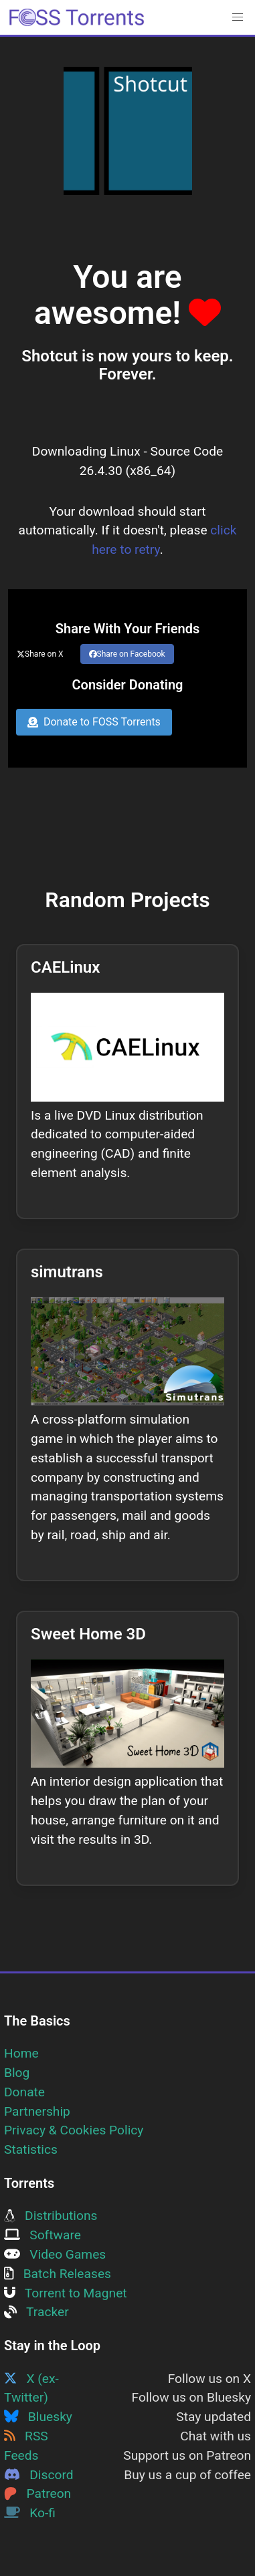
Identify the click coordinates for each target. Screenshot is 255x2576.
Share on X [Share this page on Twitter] (40, 654)
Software (42, 2235)
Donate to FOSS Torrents (94, 721)
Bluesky (38, 2416)
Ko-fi (30, 2513)
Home (21, 2053)
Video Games (55, 2254)
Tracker (36, 2311)
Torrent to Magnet (65, 2293)
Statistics (31, 2149)
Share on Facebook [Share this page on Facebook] (127, 654)
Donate (24, 2092)
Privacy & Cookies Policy (73, 2130)
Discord (39, 2474)
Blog (16, 2072)
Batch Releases (57, 2273)
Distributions (50, 2215)
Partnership (37, 2111)
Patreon (37, 2493)
